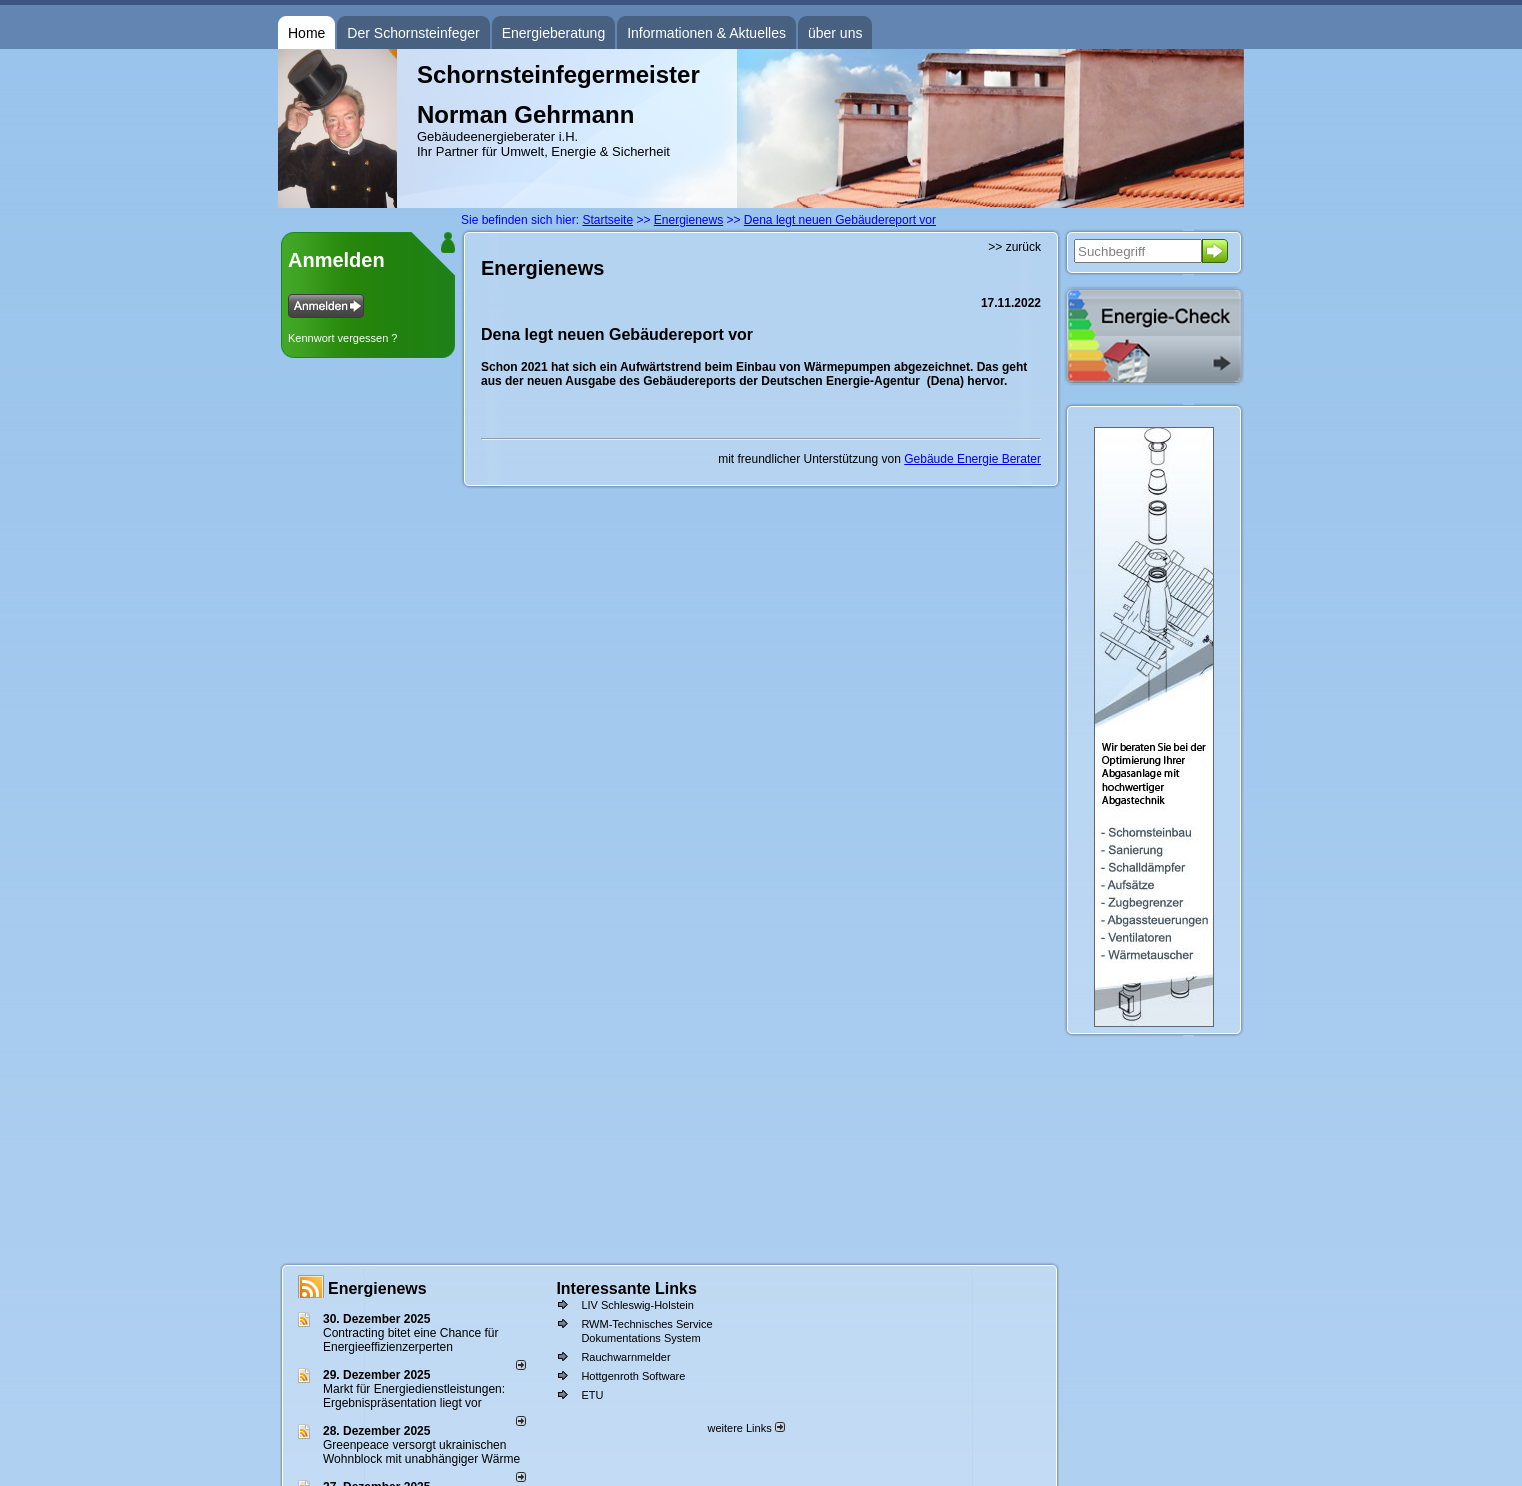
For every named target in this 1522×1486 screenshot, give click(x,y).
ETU (592, 1395)
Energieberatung (554, 33)
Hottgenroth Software (633, 1376)
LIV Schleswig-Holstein (637, 1305)
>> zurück (1014, 247)
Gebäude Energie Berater (972, 459)
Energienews (377, 1288)
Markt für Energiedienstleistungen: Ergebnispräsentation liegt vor (414, 1396)
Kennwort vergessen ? (342, 338)
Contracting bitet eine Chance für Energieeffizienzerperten (410, 1340)
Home (306, 33)
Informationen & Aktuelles (706, 33)
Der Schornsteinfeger (413, 33)
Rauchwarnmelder (625, 1357)
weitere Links (745, 1428)
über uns (835, 33)
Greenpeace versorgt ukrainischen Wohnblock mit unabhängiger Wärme (421, 1452)
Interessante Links (626, 1288)
